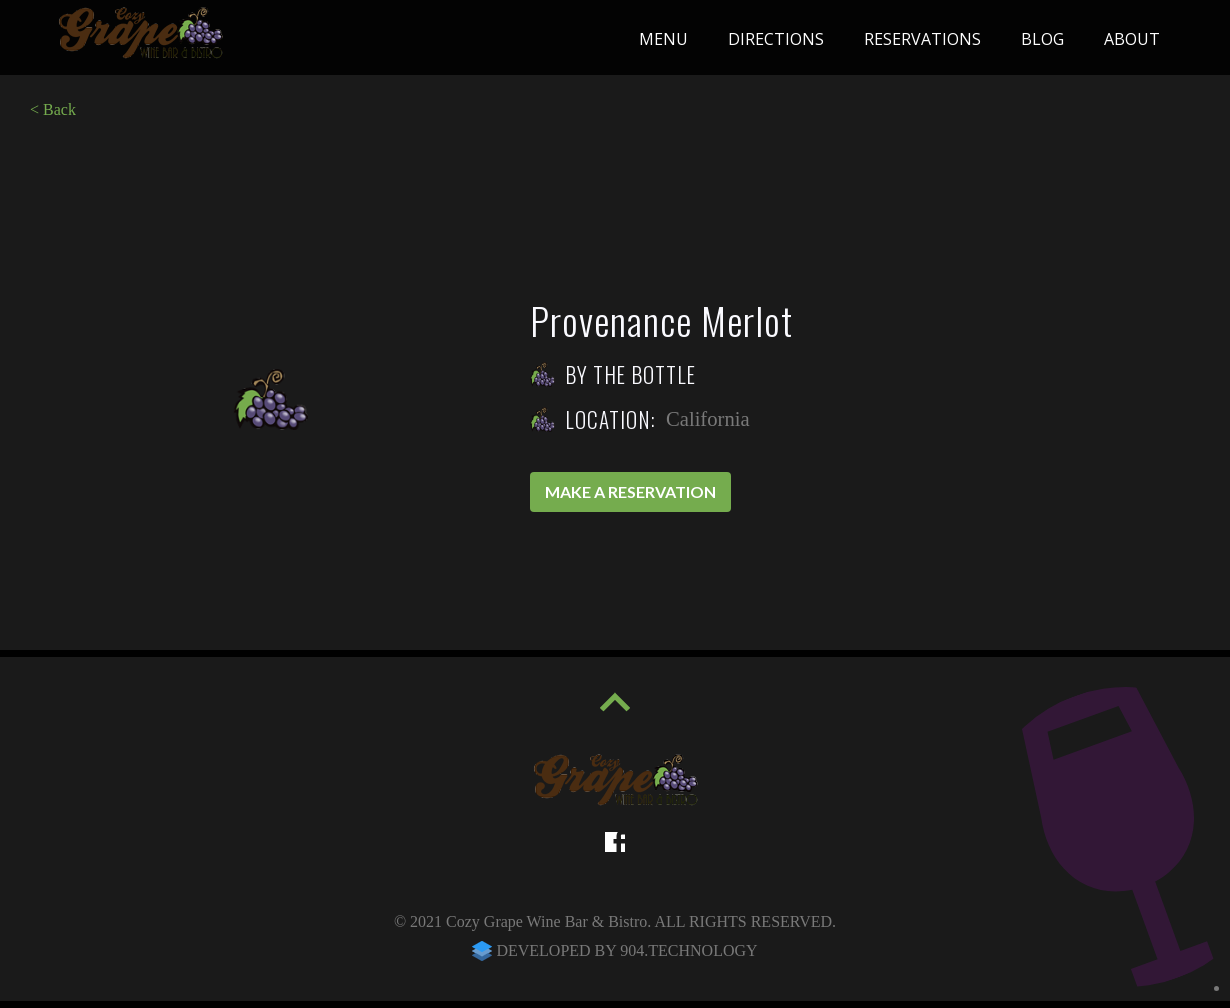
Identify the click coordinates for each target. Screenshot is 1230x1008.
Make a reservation (630, 491)
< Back (53, 109)
